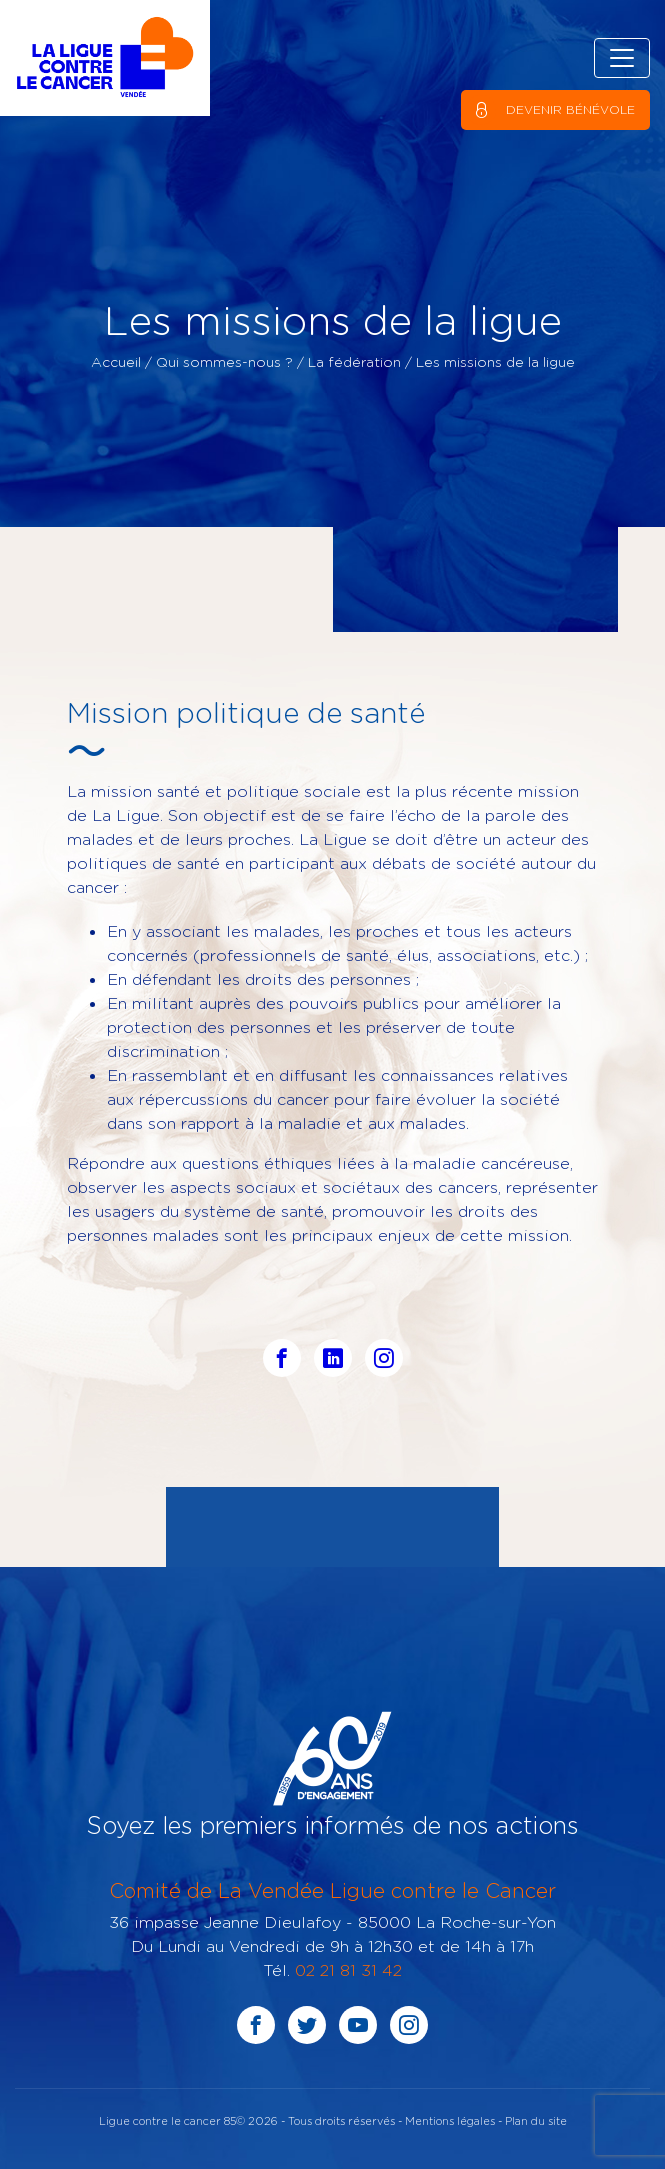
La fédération (354, 361)
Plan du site (536, 2120)
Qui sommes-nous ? (224, 361)
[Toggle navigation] (622, 58)
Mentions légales (450, 2120)
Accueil (116, 361)
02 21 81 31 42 (348, 1970)
